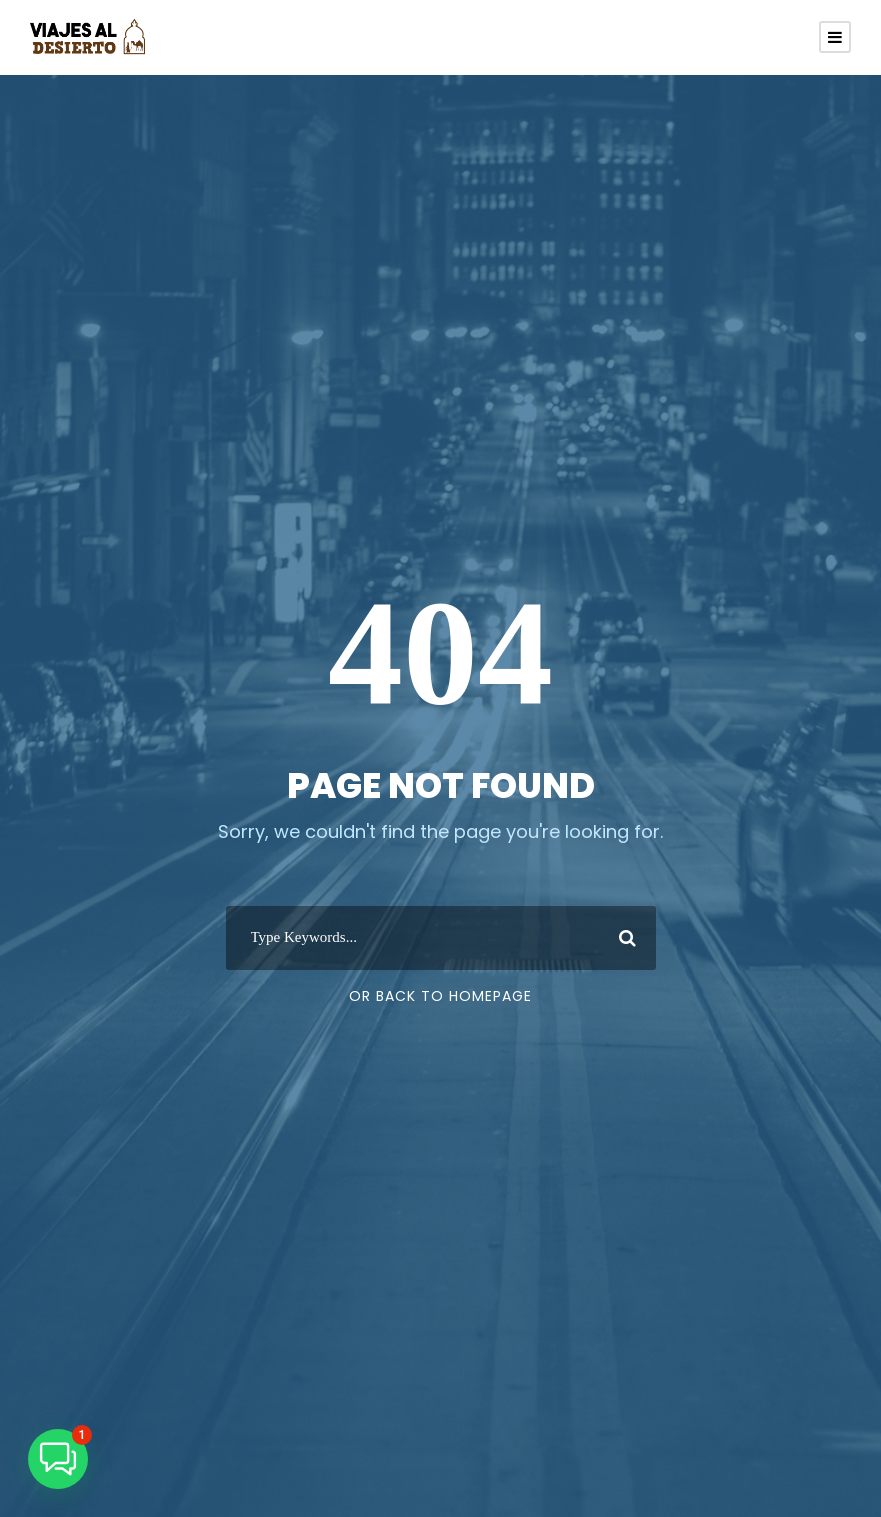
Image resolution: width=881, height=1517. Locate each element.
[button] (58, 1459)
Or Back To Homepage (440, 996)
